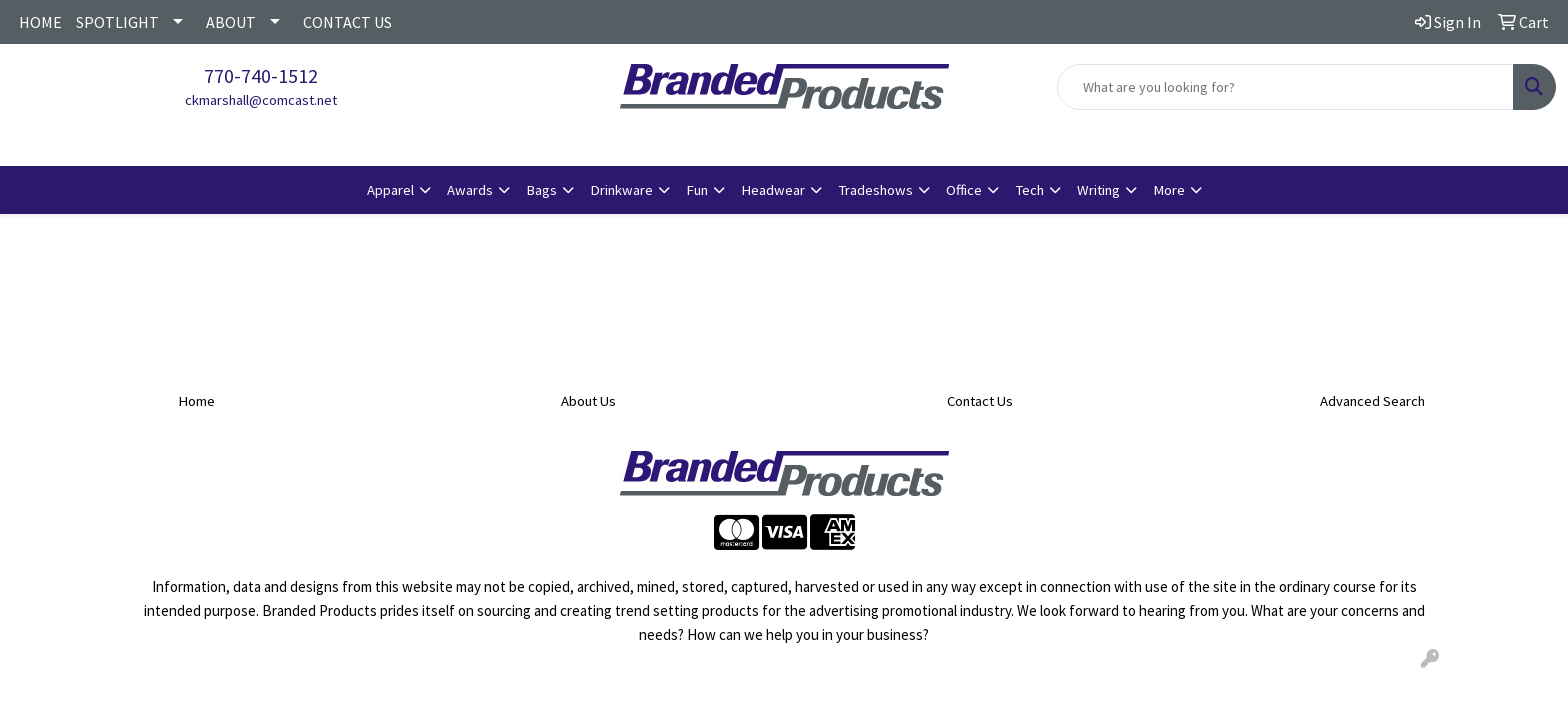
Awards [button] (470, 190)
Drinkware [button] (621, 190)
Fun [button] (697, 190)
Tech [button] (1029, 190)
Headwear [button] (773, 190)
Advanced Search (1372, 401)
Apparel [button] (390, 190)
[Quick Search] (1285, 87)
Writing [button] (1098, 190)
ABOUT (231, 22)
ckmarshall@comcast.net (261, 100)
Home (196, 401)
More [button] (1169, 190)
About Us (588, 401)
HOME (40, 22)
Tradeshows (875, 190)
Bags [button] (541, 190)
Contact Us (980, 401)
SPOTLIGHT (117, 22)
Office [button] (964, 190)
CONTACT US (347, 22)
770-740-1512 (261, 75)
